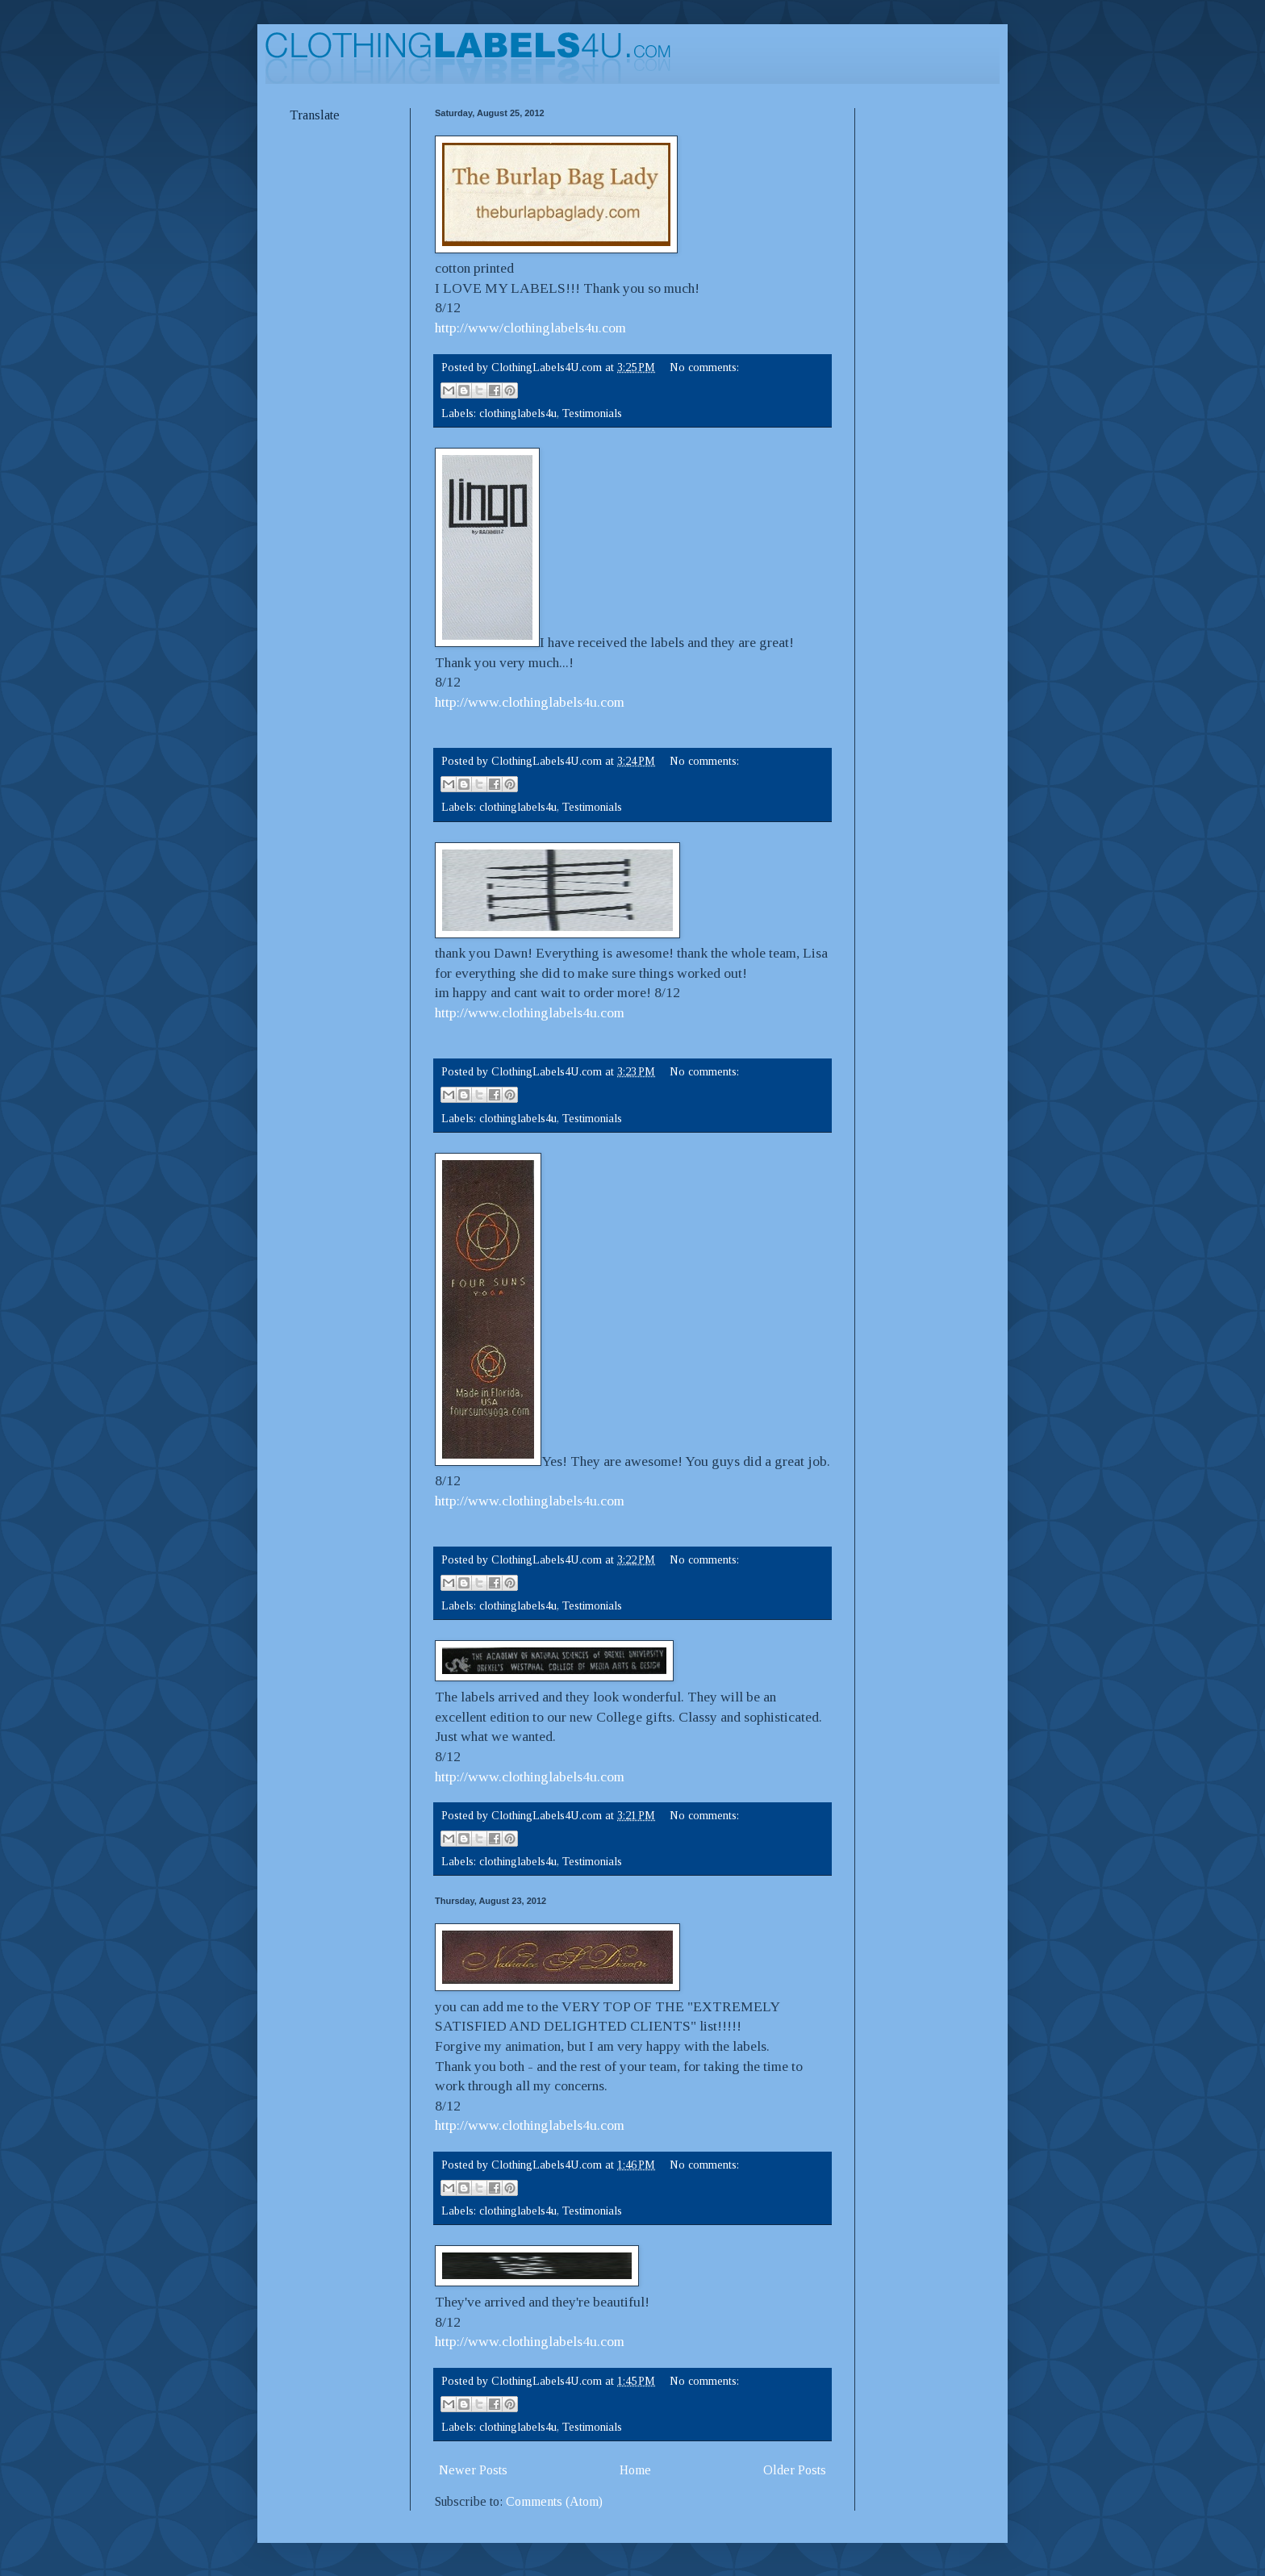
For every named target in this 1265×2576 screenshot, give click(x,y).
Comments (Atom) (554, 2501)
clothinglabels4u (518, 413)
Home (635, 2470)
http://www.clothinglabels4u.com (529, 702)
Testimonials (592, 413)
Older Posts (794, 2470)
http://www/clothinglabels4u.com (530, 327)
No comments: (704, 367)
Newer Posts (473, 2470)
